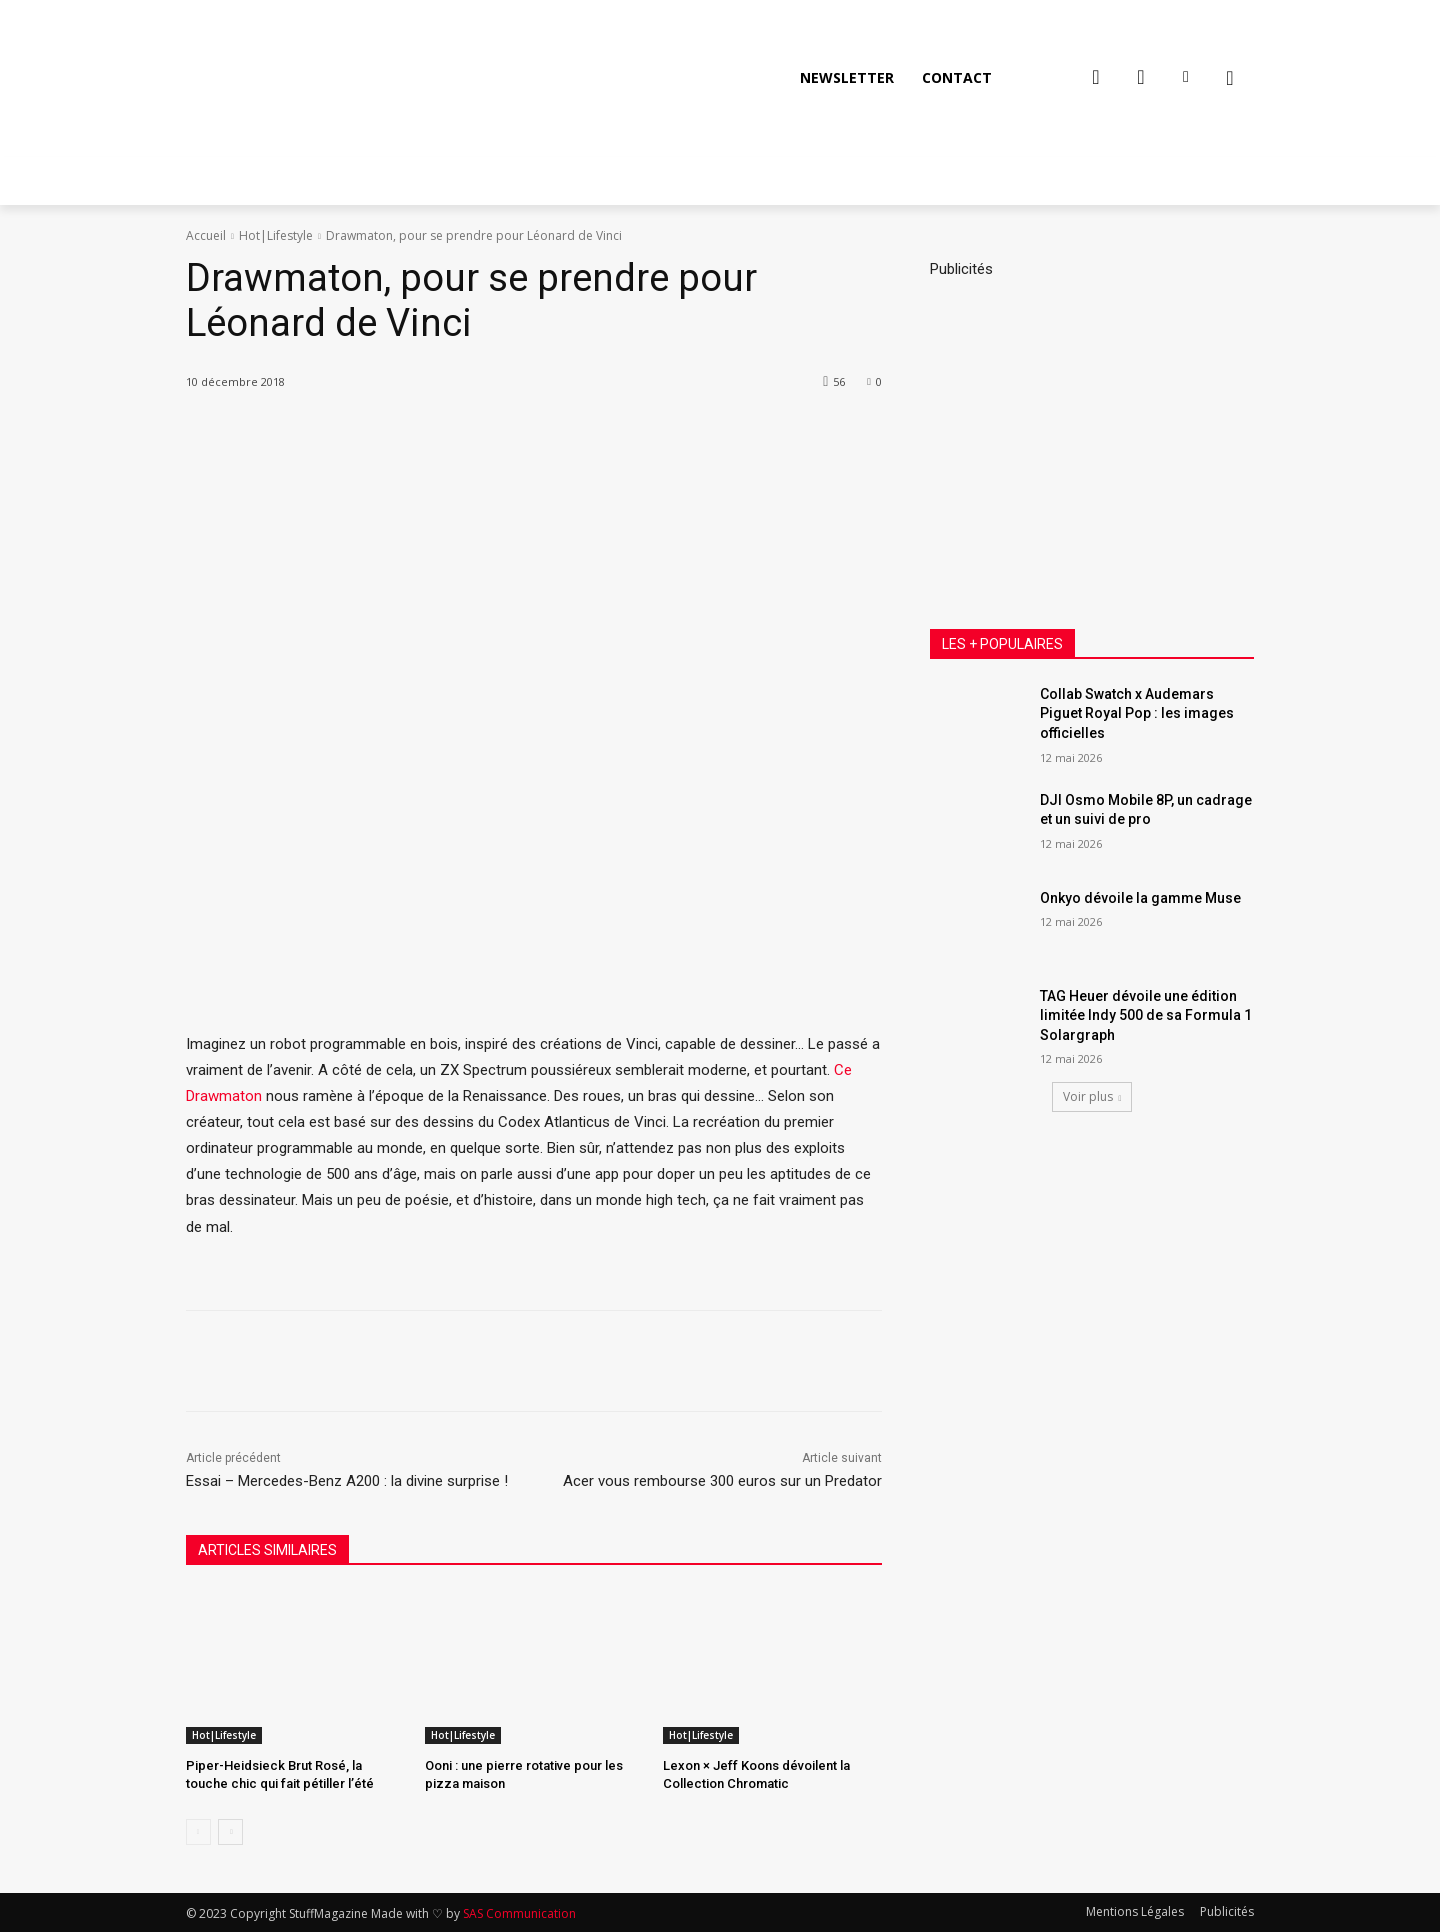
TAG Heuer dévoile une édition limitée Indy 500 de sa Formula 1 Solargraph (1146, 1015)
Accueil (206, 235)
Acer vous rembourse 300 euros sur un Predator (722, 1481)
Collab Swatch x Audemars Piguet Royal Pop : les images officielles (1137, 713)
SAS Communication (519, 1913)
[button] (1230, 78)
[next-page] (230, 1832)
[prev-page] (198, 1832)
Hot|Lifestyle (276, 235)
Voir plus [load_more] (1092, 1096)
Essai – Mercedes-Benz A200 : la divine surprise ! (347, 1481)
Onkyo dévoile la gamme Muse (1140, 898)
